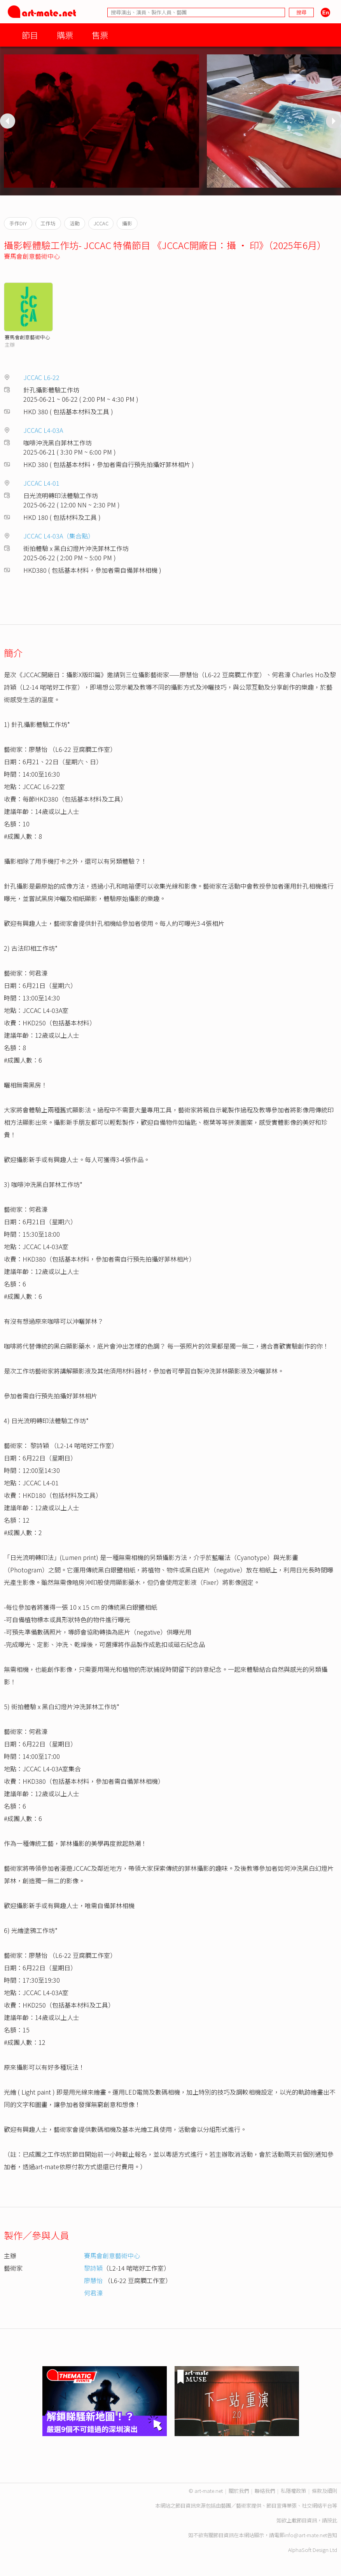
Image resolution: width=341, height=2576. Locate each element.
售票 (100, 35)
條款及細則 (324, 2490)
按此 (332, 2520)
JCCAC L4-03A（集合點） (58, 535)
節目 (30, 35)
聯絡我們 (265, 2490)
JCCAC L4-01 (41, 483)
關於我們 (239, 2490)
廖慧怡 (93, 2280)
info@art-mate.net (305, 2535)
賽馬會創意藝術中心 (32, 256)
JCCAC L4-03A (43, 430)
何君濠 (93, 2292)
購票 (65, 35)
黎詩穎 (93, 2268)
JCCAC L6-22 (41, 377)
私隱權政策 (293, 2490)
